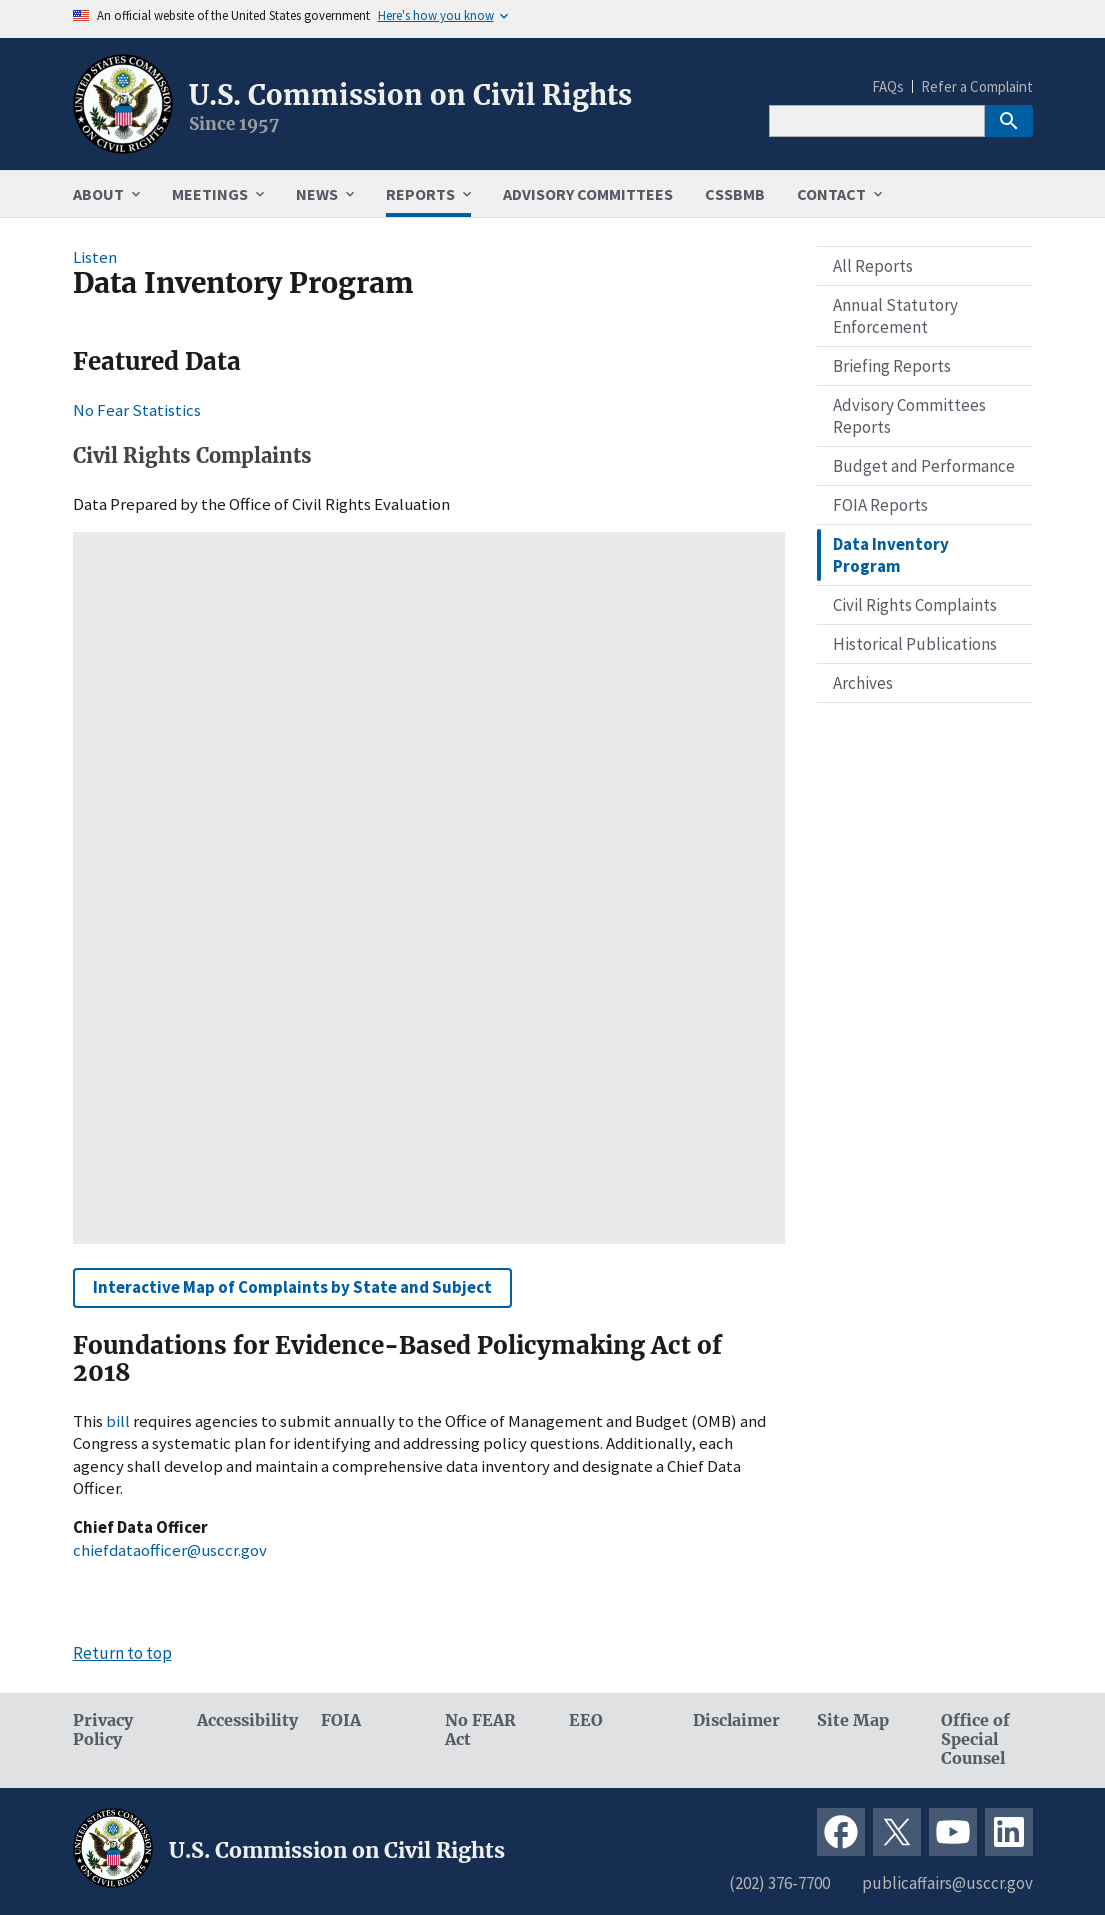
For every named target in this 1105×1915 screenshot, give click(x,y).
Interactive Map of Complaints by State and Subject (292, 1287)
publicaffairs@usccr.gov (947, 1883)
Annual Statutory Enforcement (895, 316)
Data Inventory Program (891, 555)
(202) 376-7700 (779, 1883)
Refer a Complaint (977, 86)
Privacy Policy (103, 1730)
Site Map (853, 1720)
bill (119, 1421)
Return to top (122, 1653)
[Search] (877, 121)
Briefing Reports (892, 366)
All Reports (873, 266)
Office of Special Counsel (975, 1739)
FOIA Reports (880, 505)
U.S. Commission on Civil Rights (410, 95)
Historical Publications (915, 644)
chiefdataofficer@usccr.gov (170, 1550)
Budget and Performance (924, 466)
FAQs (888, 86)
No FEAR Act (480, 1730)
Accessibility (243, 1720)
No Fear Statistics (137, 410)
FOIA (341, 1720)
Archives (863, 683)
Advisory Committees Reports (909, 416)
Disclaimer (736, 1720)
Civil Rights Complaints (915, 605)
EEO (586, 1720)
